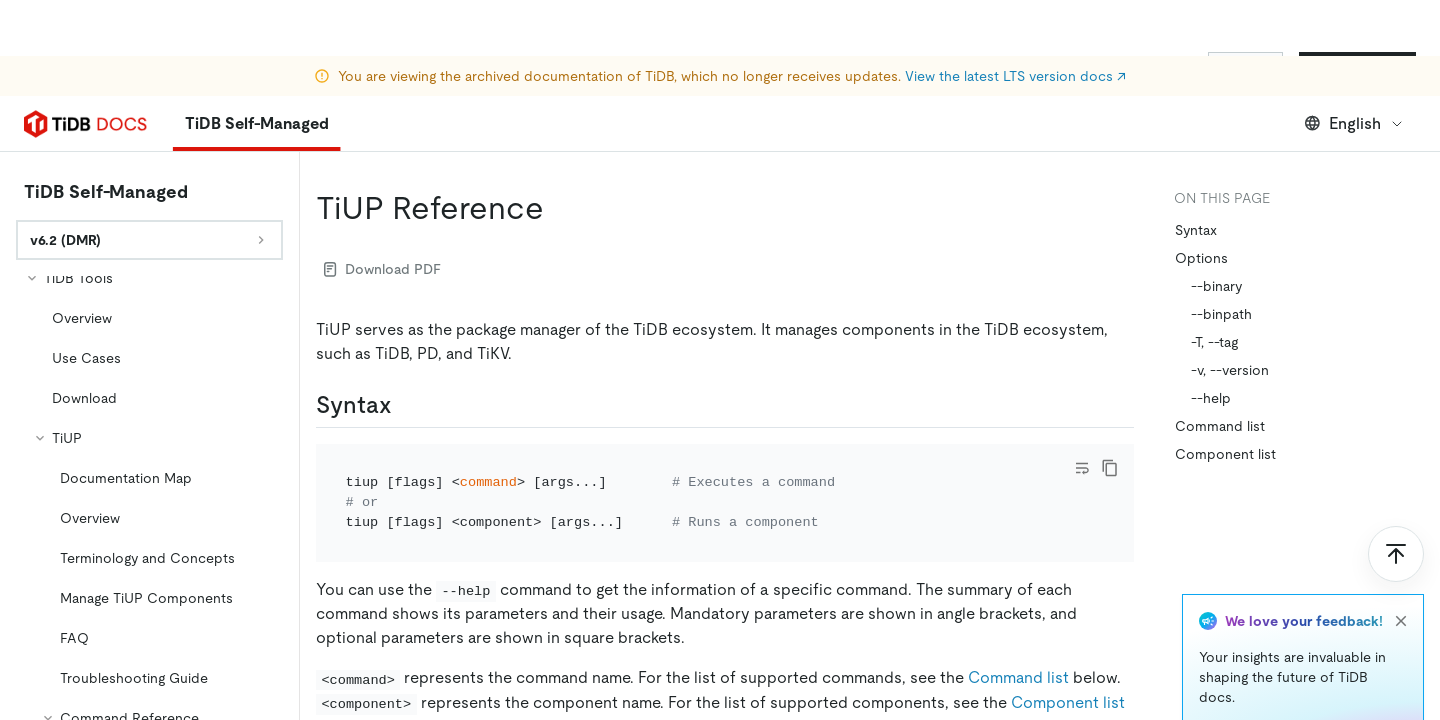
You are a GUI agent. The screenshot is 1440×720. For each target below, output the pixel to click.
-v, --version (1230, 314)
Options (1201, 202)
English (1354, 67)
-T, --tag (1214, 286)
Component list (1068, 646)
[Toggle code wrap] (1082, 412)
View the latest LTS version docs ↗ (1015, 20)
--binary (1216, 230)
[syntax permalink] (408, 349)
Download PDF (382, 213)
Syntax (1196, 174)
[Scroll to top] (1396, 498)
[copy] (1110, 412)
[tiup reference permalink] (560, 152)
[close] (1401, 565)
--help (1211, 342)
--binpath (1221, 258)
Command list (1018, 621)
